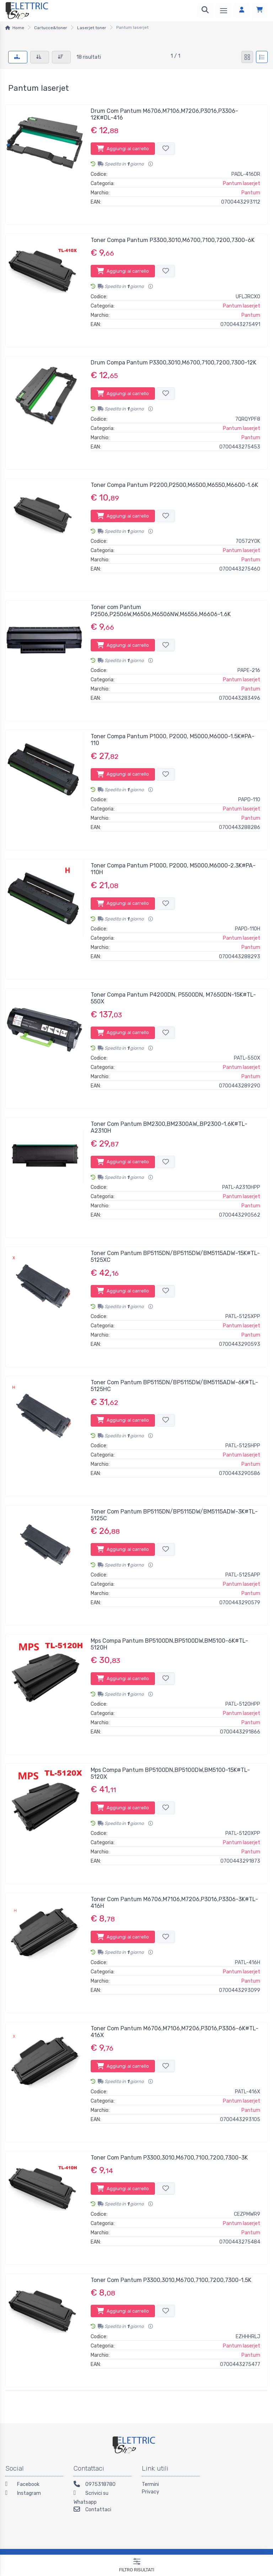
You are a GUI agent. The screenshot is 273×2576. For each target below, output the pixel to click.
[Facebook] (34, 2485)
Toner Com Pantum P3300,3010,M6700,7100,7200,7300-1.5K (171, 2280)
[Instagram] (34, 2494)
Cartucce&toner (50, 27)
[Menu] (223, 10)
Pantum (250, 193)
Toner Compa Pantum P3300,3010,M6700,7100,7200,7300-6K (173, 240)
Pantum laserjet (241, 183)
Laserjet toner (91, 27)
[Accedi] (242, 10)
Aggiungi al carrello (123, 148)
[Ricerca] (205, 10)
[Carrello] (259, 10)
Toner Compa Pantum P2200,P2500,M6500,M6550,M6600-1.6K (174, 485)
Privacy (150, 2492)
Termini (150, 2484)
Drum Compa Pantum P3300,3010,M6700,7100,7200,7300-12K (173, 362)
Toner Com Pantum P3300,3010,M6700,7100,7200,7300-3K (169, 2157)
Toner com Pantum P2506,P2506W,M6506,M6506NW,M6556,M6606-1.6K (161, 610)
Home (18, 27)
